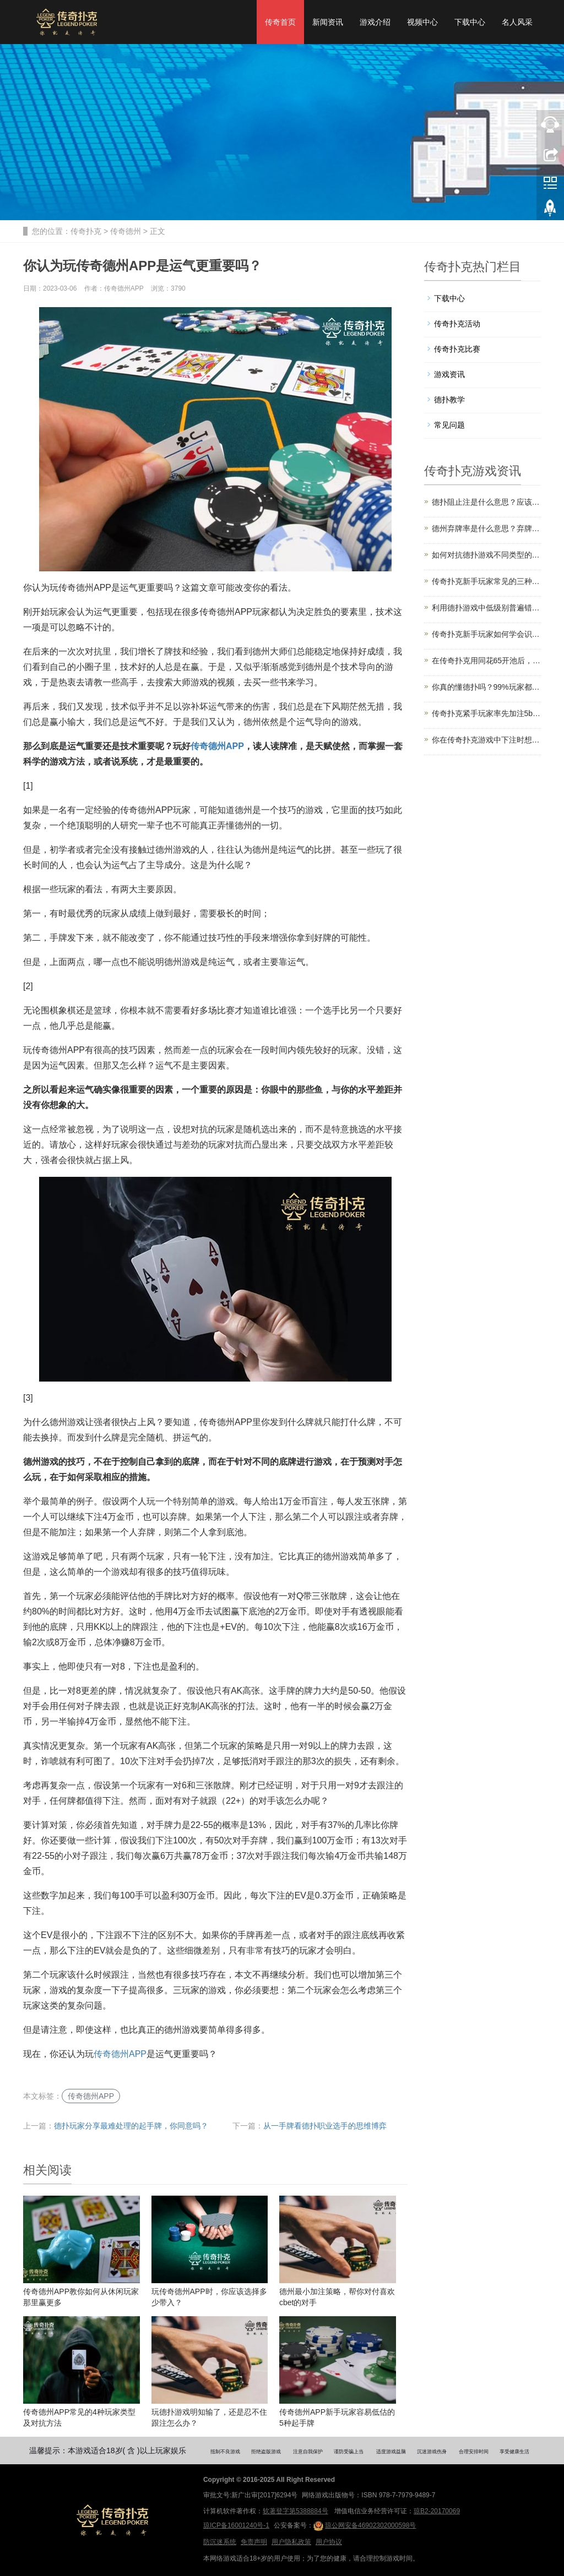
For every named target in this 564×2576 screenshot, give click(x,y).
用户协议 (329, 2542)
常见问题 (449, 425)
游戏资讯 (449, 374)
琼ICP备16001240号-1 (236, 2525)
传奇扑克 (85, 231)
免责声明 (254, 2542)
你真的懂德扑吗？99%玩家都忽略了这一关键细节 (486, 687)
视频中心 (422, 22)
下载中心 (469, 22)
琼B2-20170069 (437, 2511)
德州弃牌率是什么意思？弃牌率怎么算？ (486, 528)
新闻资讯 (327, 22)
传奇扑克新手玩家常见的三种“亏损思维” (486, 581)
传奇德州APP (120, 2054)
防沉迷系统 (219, 2542)
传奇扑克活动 (457, 323)
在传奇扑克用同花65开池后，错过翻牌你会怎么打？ (486, 660)
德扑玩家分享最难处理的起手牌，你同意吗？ (131, 2125)
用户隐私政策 (291, 2542)
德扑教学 (449, 399)
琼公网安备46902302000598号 (364, 2526)
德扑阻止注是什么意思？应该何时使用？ (486, 502)
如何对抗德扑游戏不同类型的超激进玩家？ (486, 554)
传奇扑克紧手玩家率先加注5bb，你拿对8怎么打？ (486, 713)
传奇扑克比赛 (457, 349)
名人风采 (517, 22)
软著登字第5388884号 (295, 2511)
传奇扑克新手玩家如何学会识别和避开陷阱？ (486, 634)
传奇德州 (125, 231)
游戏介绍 (375, 22)
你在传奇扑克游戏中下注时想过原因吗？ (486, 739)
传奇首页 (280, 22)
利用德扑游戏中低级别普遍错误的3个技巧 (486, 607)
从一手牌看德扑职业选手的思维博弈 (325, 2125)
